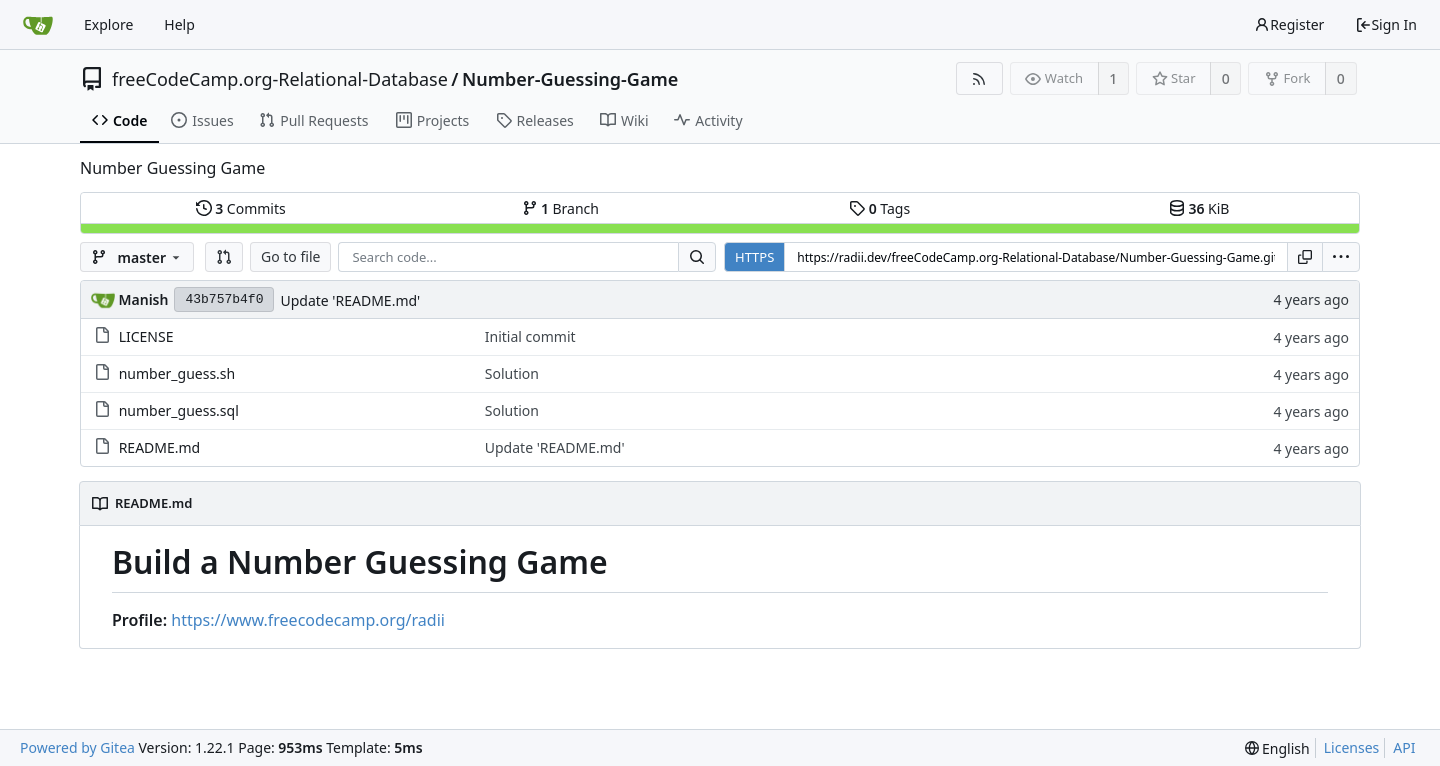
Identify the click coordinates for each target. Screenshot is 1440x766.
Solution (512, 373)
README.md (160, 447)
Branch (561, 208)
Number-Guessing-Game (570, 79)
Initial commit (530, 336)
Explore (108, 24)
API (1404, 747)
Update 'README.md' (350, 300)
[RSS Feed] (979, 78)
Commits (241, 208)
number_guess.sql (179, 410)
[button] (224, 257)
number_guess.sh (177, 373)
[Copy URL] (1305, 257)
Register (1289, 24)
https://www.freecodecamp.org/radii (308, 620)
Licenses (1352, 747)
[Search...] (697, 257)
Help (179, 24)
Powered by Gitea (77, 747)
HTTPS (754, 257)
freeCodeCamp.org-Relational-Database (280, 79)
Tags (879, 208)
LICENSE (146, 336)
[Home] (38, 25)
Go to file (290, 256)
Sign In (1386, 24)
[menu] (1341, 257)
